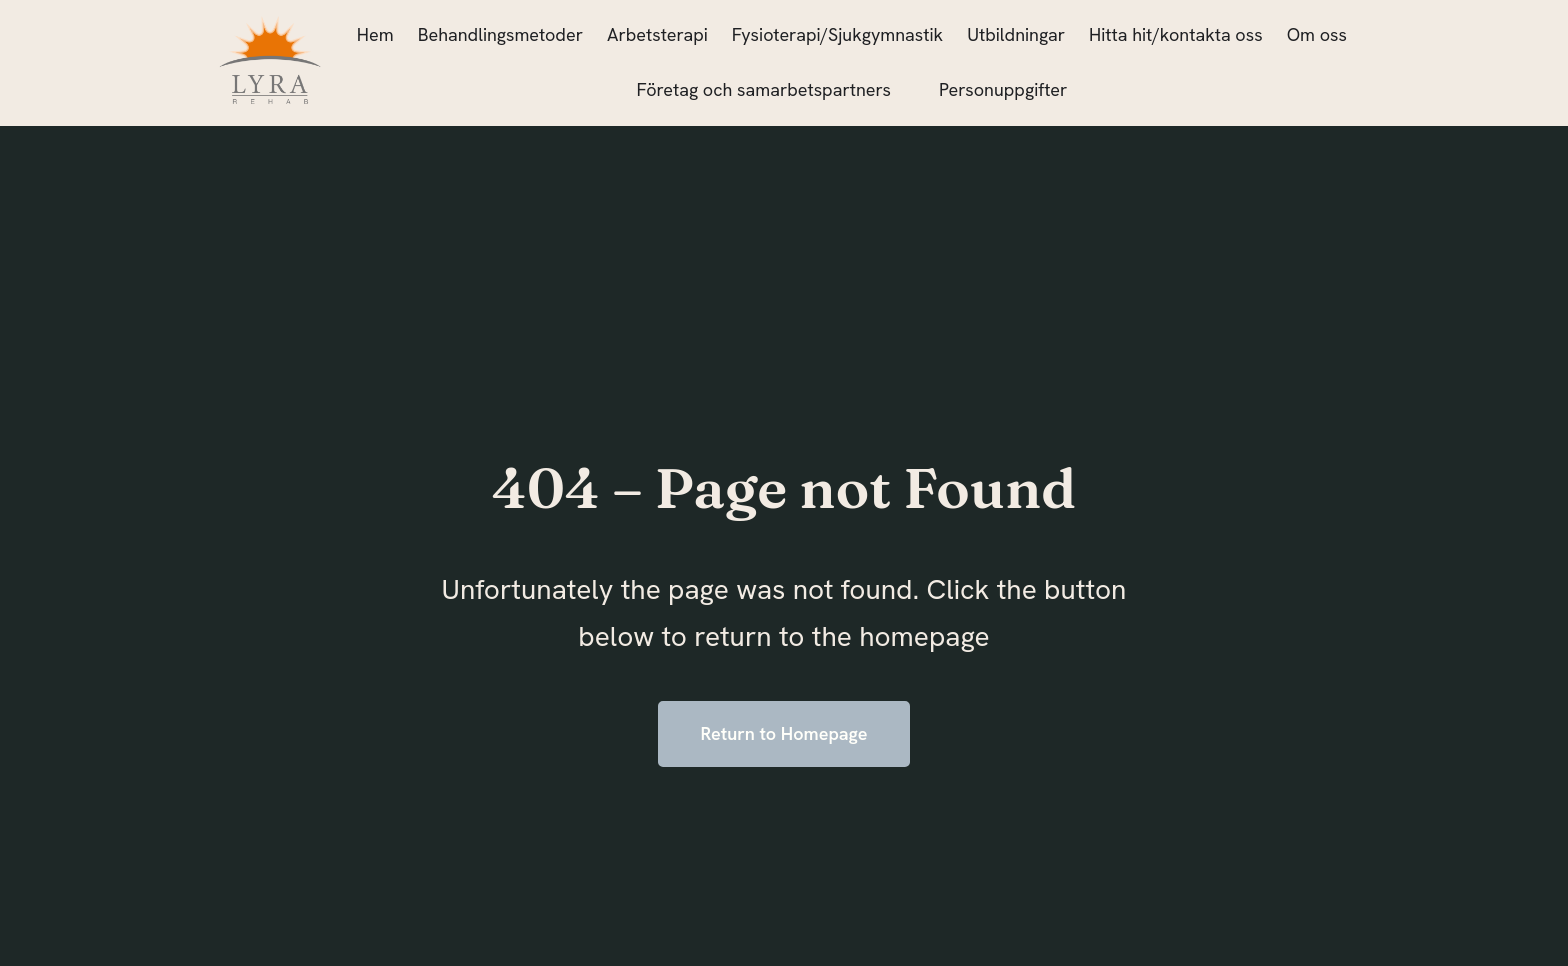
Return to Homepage (783, 733)
